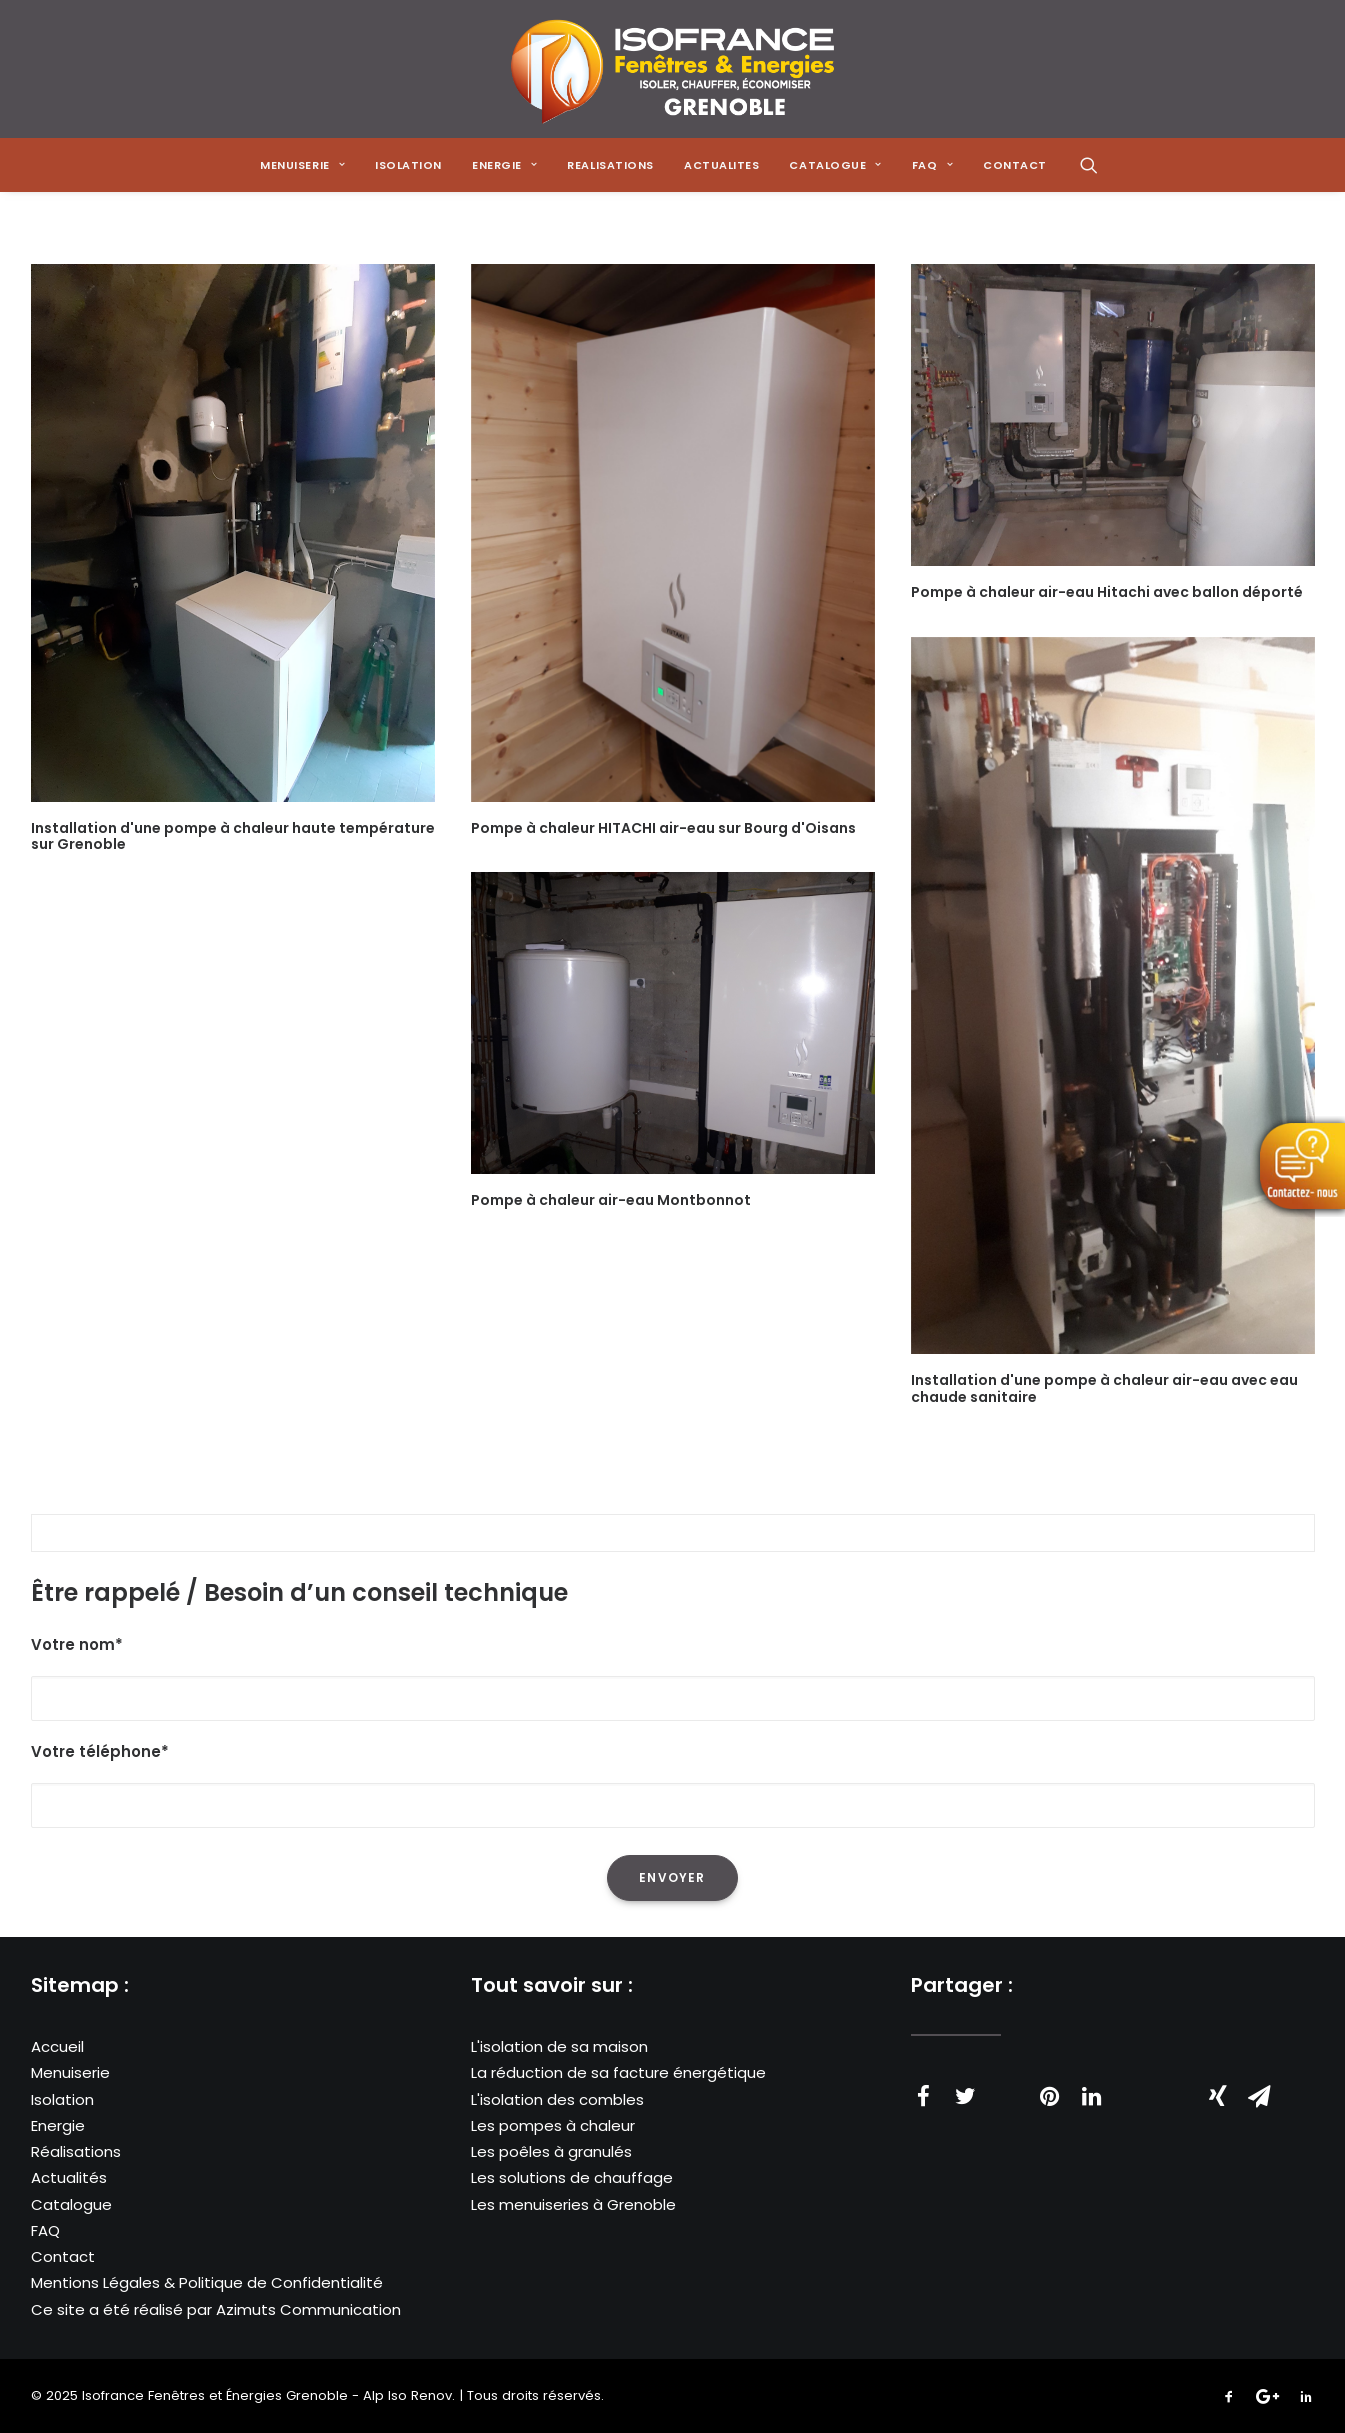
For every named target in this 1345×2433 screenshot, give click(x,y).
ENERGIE (504, 165)
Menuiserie (70, 2073)
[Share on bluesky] (1176, 2086)
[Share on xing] (1218, 2096)
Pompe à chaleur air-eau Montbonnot (611, 1200)
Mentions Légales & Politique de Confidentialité (207, 2283)
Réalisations (76, 2151)
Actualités (69, 2178)
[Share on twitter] (966, 2096)
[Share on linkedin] (1092, 2096)
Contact (63, 2256)
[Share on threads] (1008, 2086)
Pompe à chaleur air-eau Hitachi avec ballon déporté (1107, 592)
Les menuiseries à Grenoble (573, 2204)
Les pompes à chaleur (553, 2125)
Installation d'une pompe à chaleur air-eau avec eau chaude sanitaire (1104, 1388)
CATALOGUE (835, 165)
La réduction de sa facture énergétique (618, 2073)
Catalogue (71, 2204)
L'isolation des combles (557, 2099)
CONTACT (1015, 165)
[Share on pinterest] (1050, 2096)
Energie (58, 2125)
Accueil (57, 2046)
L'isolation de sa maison (559, 2046)
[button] (1089, 165)
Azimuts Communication (308, 2309)
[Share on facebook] (924, 2096)
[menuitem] (302, 165)
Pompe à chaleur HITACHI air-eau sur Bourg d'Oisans (663, 828)
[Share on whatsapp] (1134, 2086)
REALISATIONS (610, 165)
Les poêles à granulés (551, 2151)
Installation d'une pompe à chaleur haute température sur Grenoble (233, 836)
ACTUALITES (722, 165)
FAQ (45, 2230)
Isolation (408, 165)
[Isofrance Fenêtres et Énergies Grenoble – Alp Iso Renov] (672, 69)
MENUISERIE (302, 165)
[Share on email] (1260, 2096)
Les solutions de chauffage (572, 2178)
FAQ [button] (932, 165)
